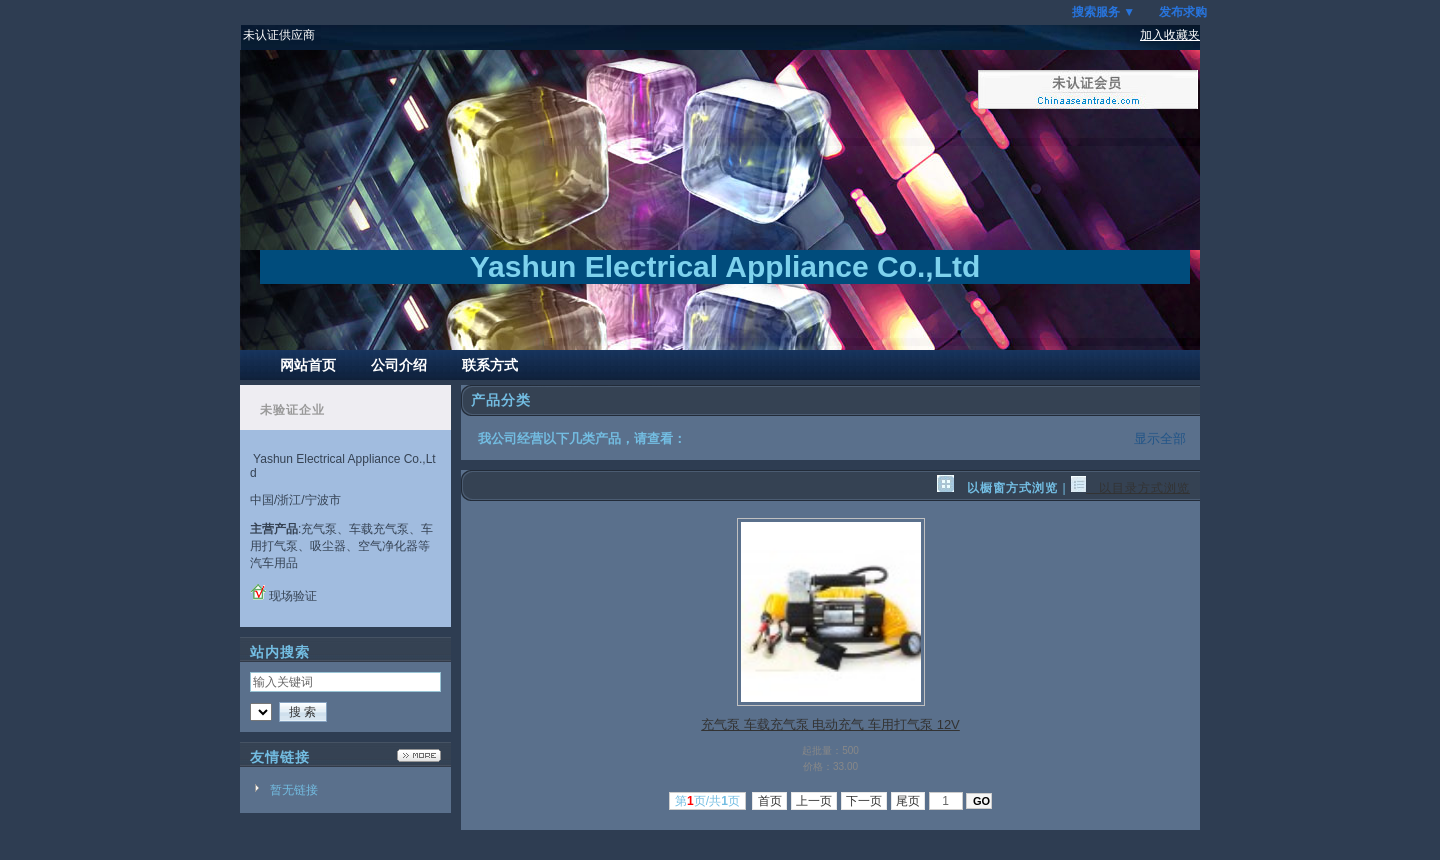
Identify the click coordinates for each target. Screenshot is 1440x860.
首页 (769, 801)
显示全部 (1160, 438)
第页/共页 (707, 801)
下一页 (864, 801)
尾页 (908, 801)
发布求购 (1183, 12)
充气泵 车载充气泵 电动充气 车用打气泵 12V (830, 724)
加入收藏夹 (1170, 35)
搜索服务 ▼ (1103, 12)
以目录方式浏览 (1130, 488)
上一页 (814, 801)
